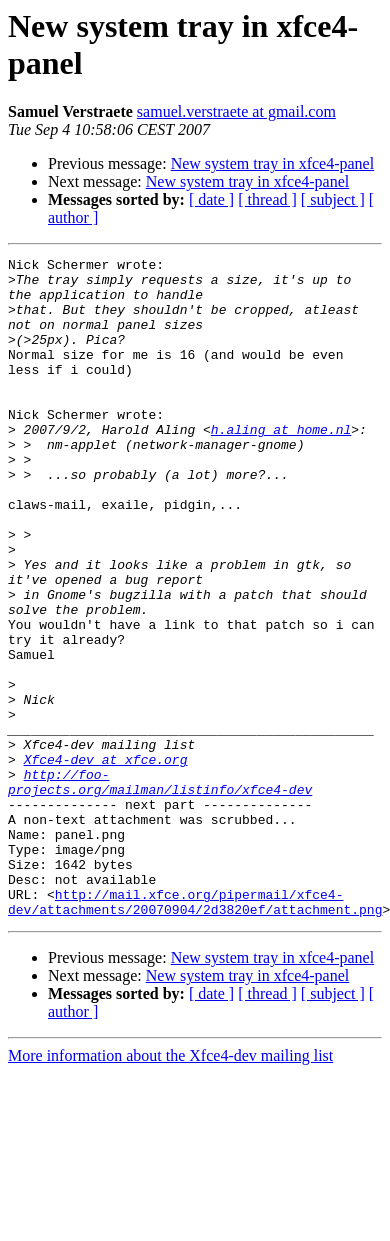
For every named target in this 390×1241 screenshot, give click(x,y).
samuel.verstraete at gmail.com (236, 111)
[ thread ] (267, 199)
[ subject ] (333, 199)
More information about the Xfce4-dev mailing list (170, 1187)
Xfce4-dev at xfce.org (106, 861)
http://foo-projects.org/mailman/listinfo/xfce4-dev (160, 888)
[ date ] (211, 199)
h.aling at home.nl (281, 465)
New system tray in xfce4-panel (272, 163)
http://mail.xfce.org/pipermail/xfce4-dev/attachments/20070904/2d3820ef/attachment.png (195, 1032)
